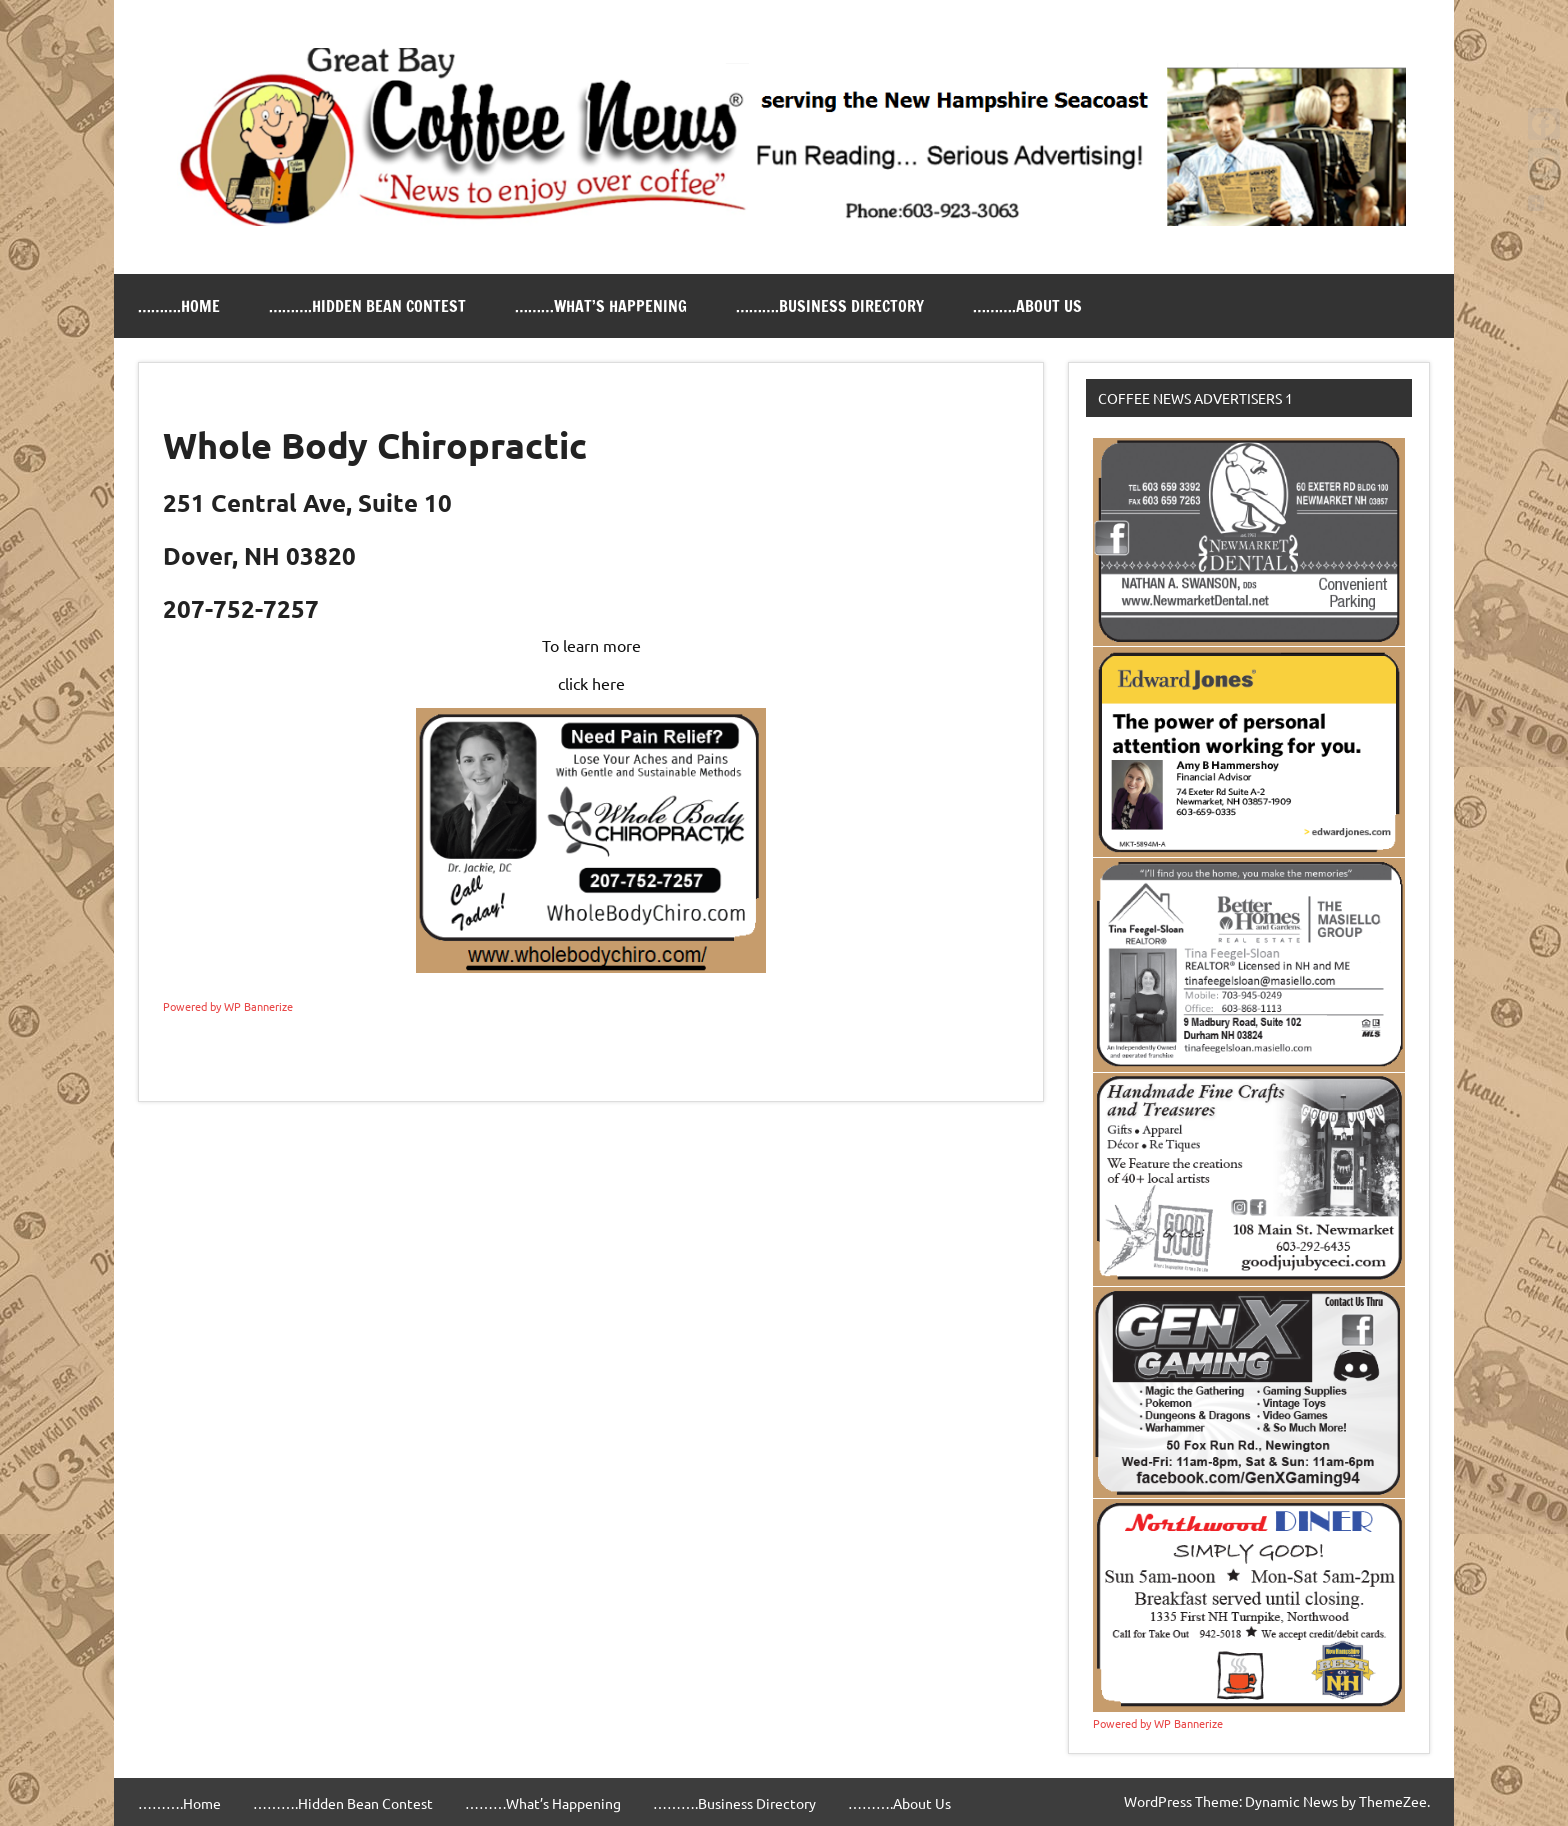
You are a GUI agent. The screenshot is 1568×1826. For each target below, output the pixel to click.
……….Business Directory (830, 306)
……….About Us (1027, 306)
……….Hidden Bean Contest (367, 306)
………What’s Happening (601, 306)
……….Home (179, 306)
